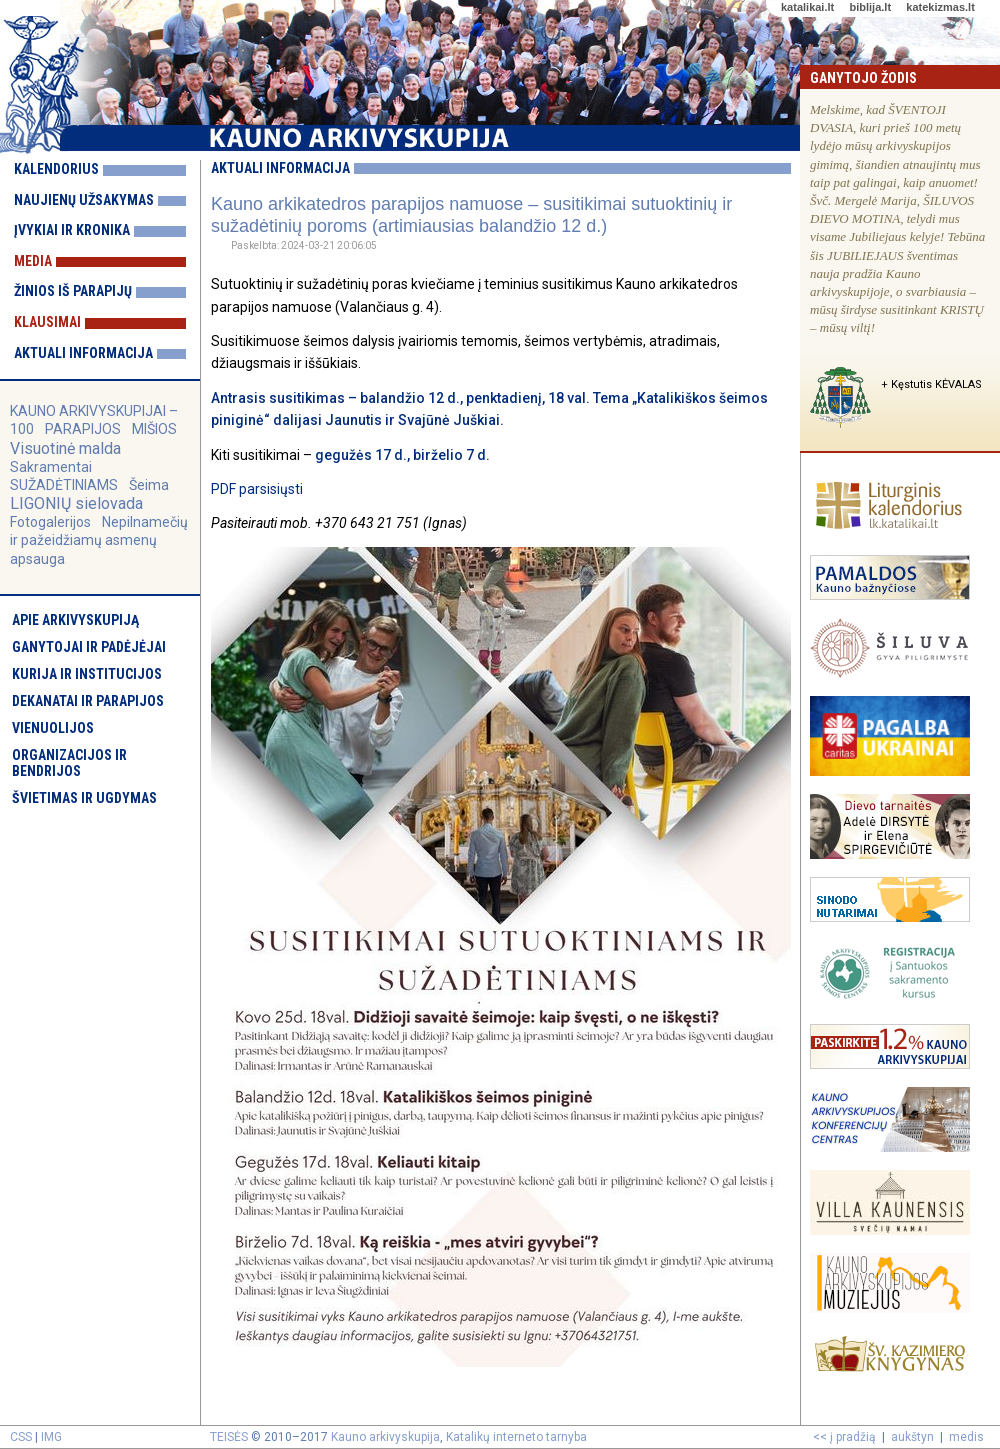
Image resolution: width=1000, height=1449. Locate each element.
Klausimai (47, 322)
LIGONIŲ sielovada (76, 503)
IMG (51, 1437)
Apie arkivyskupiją (75, 620)
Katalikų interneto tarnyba (516, 1437)
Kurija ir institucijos (87, 674)
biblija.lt (870, 7)
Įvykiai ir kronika (72, 230)
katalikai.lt (807, 7)
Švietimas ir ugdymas (84, 798)
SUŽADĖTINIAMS (64, 485)
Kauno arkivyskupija (385, 1437)
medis (966, 1437)
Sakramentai (51, 467)
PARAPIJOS (83, 429)
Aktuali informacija (83, 353)
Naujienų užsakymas (84, 200)
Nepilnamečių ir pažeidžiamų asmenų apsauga (99, 540)
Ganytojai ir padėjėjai (89, 647)
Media (33, 261)
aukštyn (912, 1437)
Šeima (149, 485)
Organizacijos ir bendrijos (69, 763)
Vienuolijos (53, 728)
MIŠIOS (154, 429)
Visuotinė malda (65, 448)
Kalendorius (56, 169)
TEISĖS (229, 1437)
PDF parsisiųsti (257, 489)
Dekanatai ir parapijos (88, 701)
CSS (21, 1437)
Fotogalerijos (50, 522)
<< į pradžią (844, 1437)
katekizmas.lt (940, 7)
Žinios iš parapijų (73, 291)
